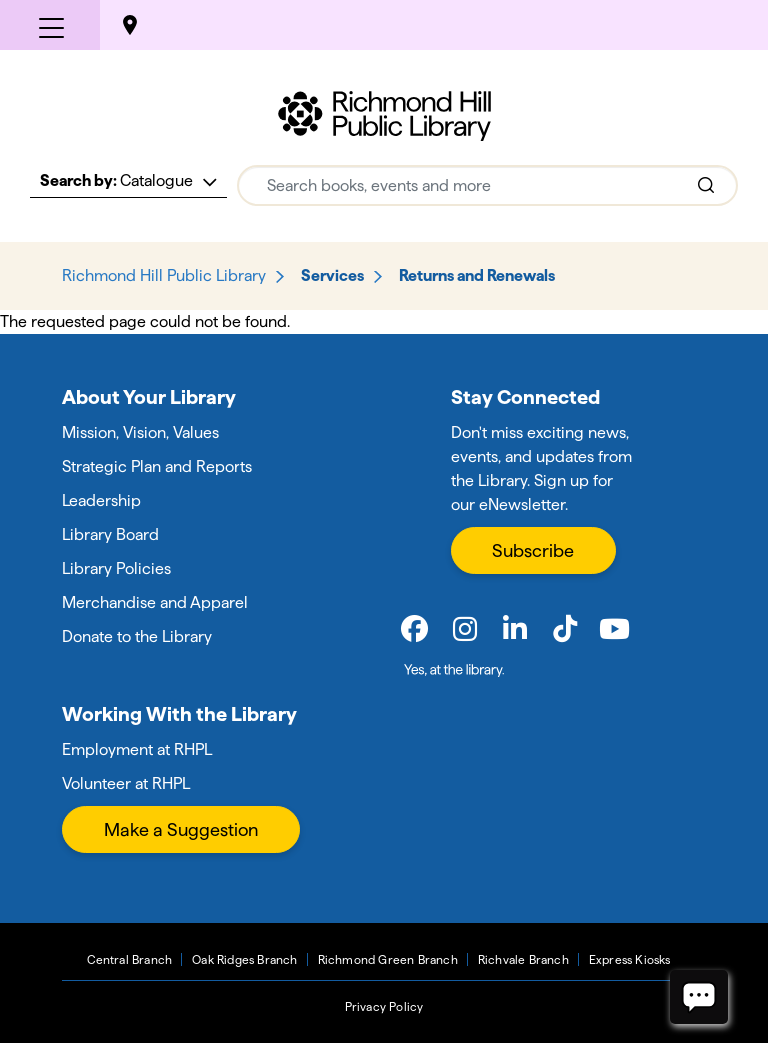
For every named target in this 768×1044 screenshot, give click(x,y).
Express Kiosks (630, 959)
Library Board (110, 534)
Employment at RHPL (137, 749)
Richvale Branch (523, 959)
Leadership (101, 500)
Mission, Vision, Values (140, 432)
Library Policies (116, 568)
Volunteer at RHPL (126, 783)
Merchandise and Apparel (155, 602)
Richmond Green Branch (388, 959)
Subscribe (533, 550)
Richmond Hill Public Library (164, 275)
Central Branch (129, 959)
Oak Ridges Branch (244, 959)
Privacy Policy (384, 1006)
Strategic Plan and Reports (157, 466)
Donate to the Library (137, 636)
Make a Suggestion (181, 829)
